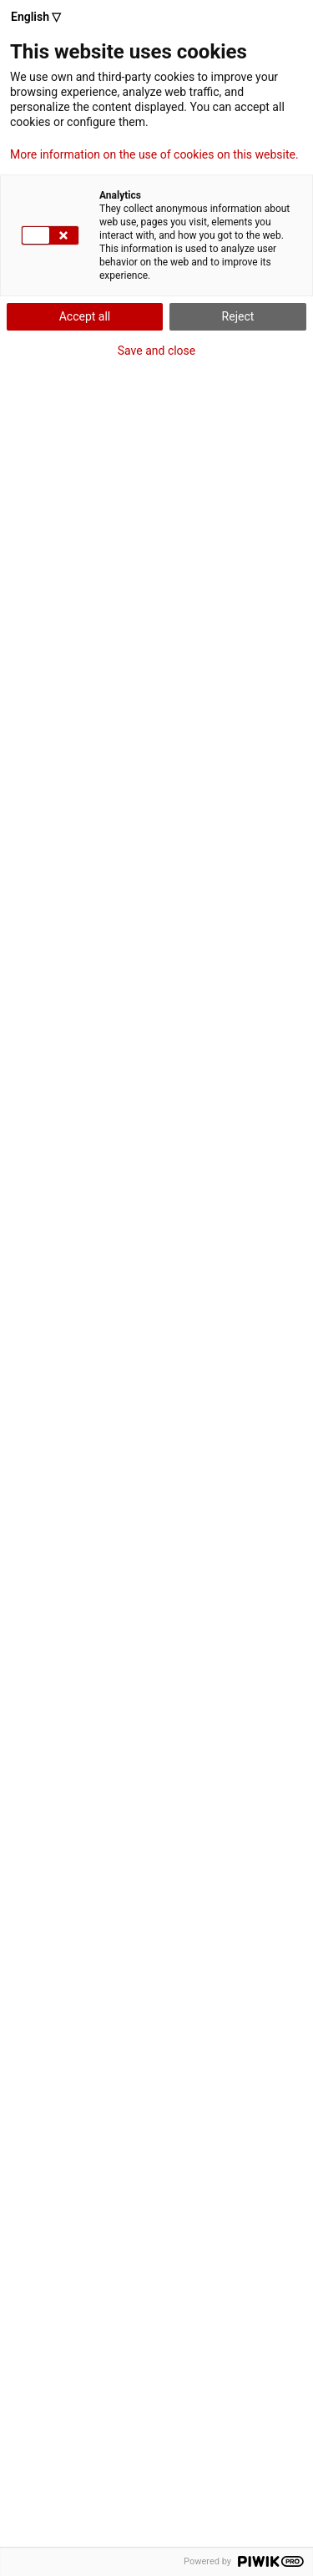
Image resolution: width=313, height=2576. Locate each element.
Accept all (85, 316)
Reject (238, 316)
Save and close (157, 350)
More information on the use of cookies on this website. (154, 154)
